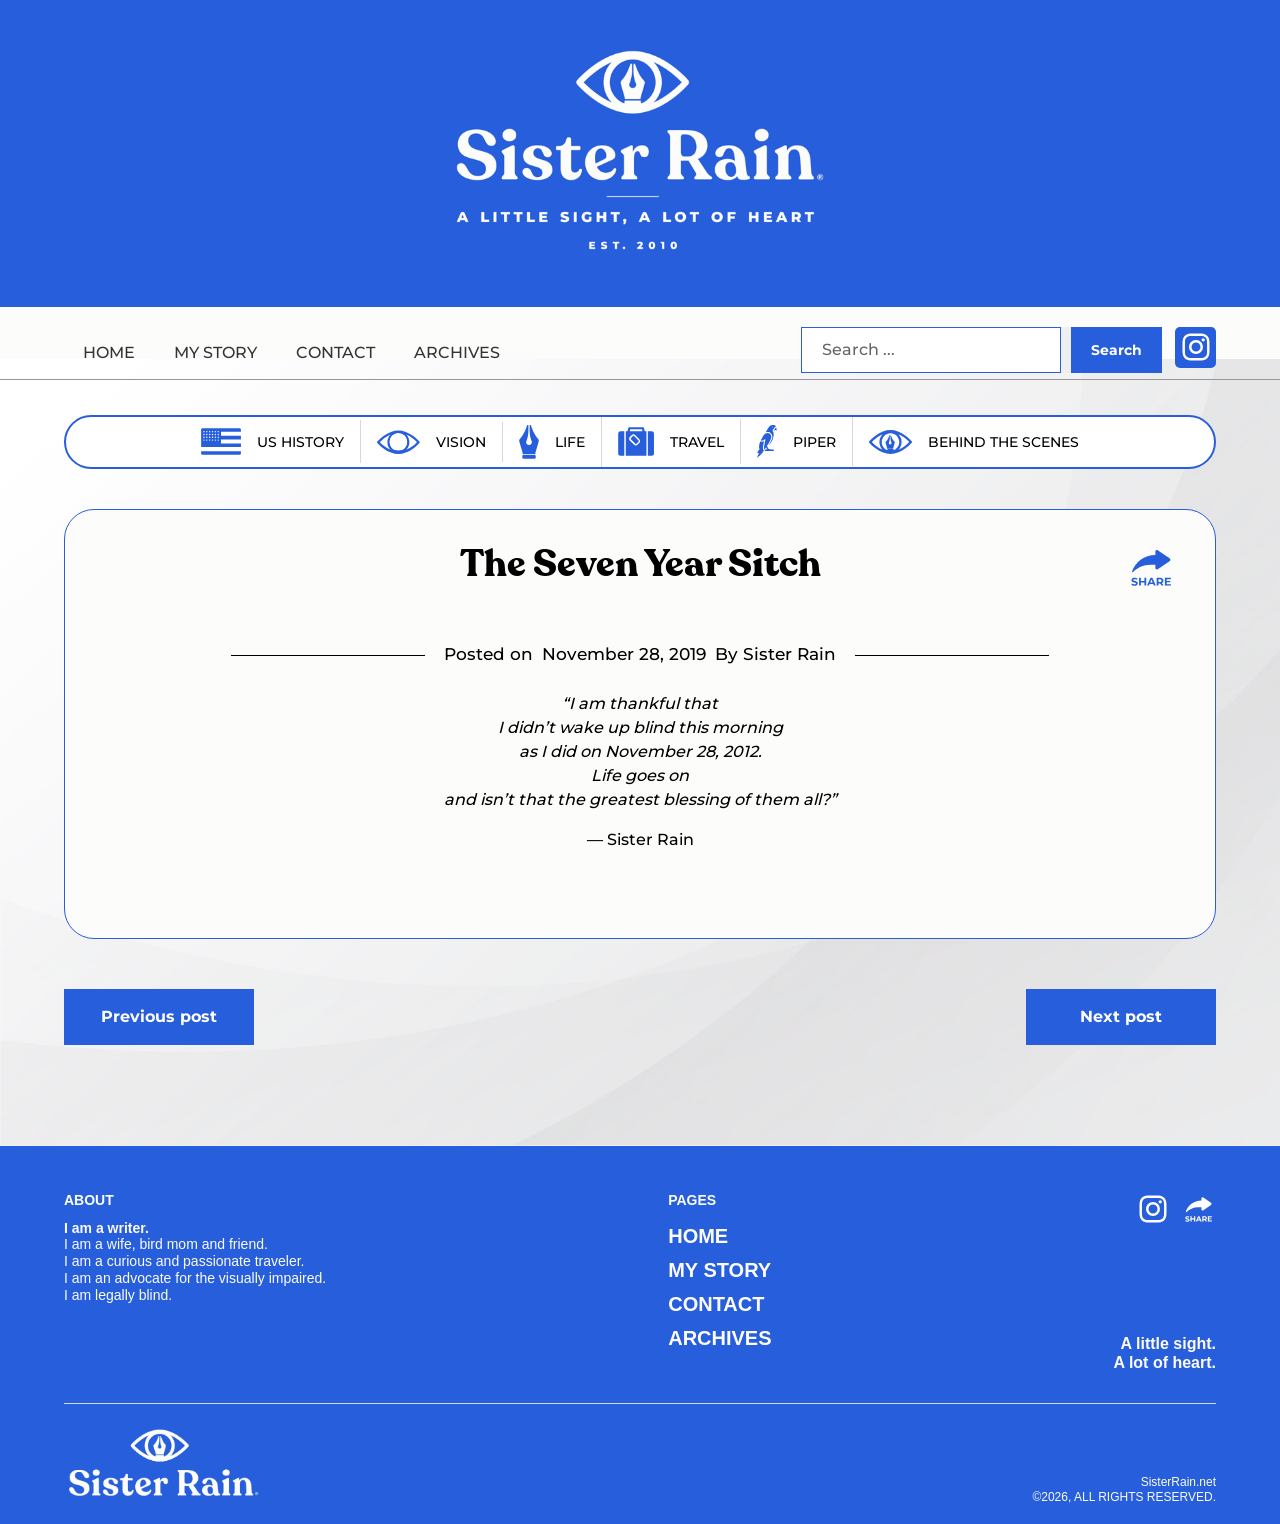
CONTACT (335, 352)
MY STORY (215, 352)
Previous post (159, 1016)
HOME (109, 352)
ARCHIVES (457, 352)
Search (1116, 350)
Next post (1121, 1016)
